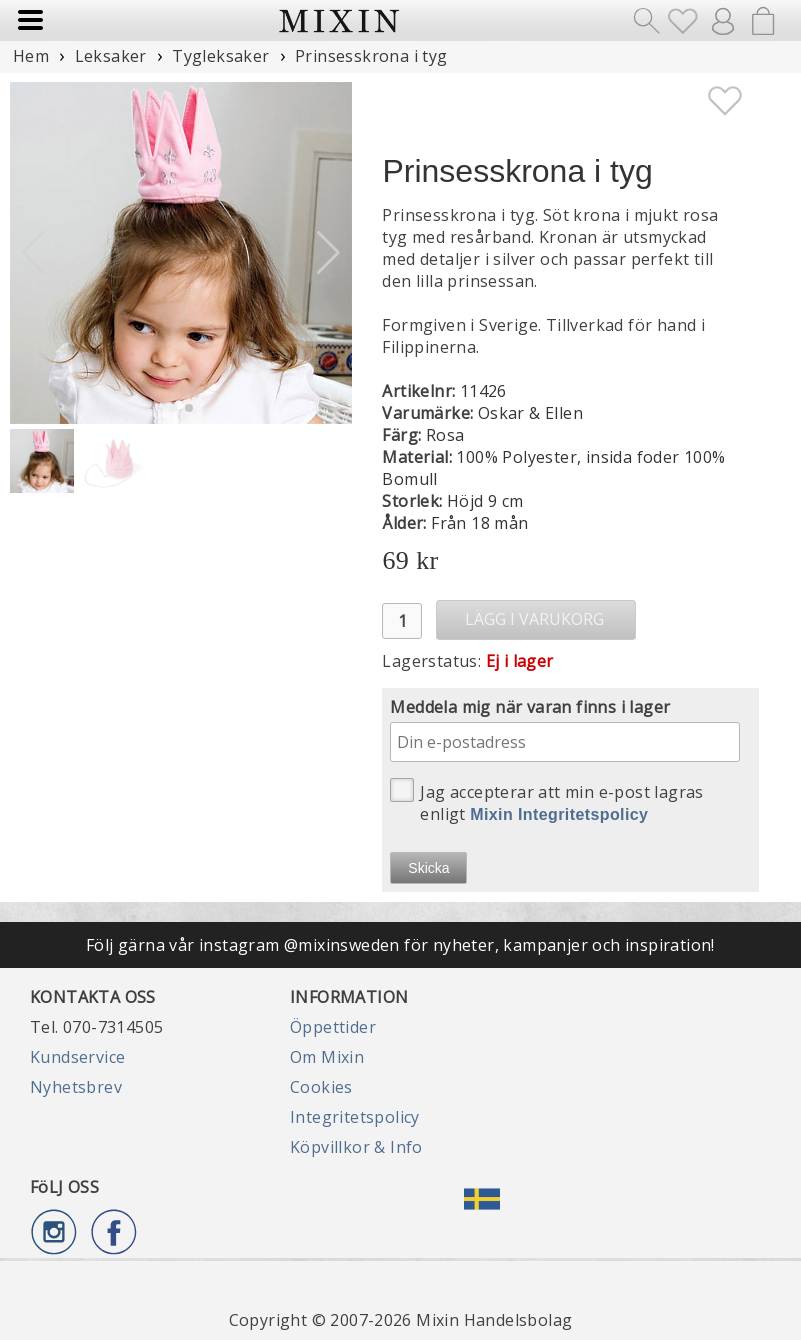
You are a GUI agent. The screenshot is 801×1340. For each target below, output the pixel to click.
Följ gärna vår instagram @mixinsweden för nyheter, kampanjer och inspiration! (400, 945)
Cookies (321, 1087)
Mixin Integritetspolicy (559, 814)
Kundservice (77, 1057)
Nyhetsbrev (76, 1087)
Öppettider (333, 1027)
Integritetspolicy (355, 1117)
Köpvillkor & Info (356, 1147)
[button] (328, 253)
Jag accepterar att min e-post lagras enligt (546, 801)
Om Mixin (327, 1057)
